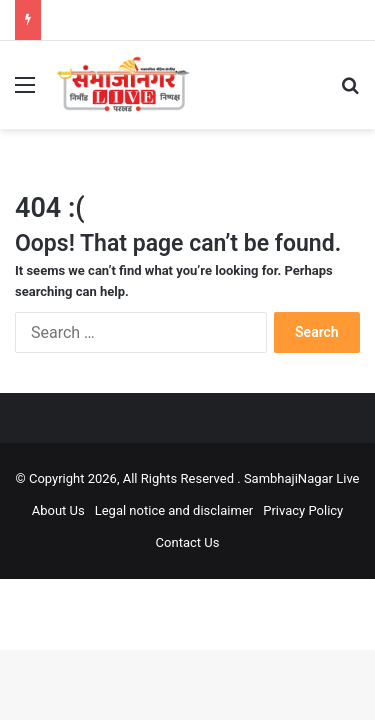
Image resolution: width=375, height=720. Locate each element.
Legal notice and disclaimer (174, 510)
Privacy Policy (303, 510)
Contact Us (188, 542)
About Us (58, 510)
